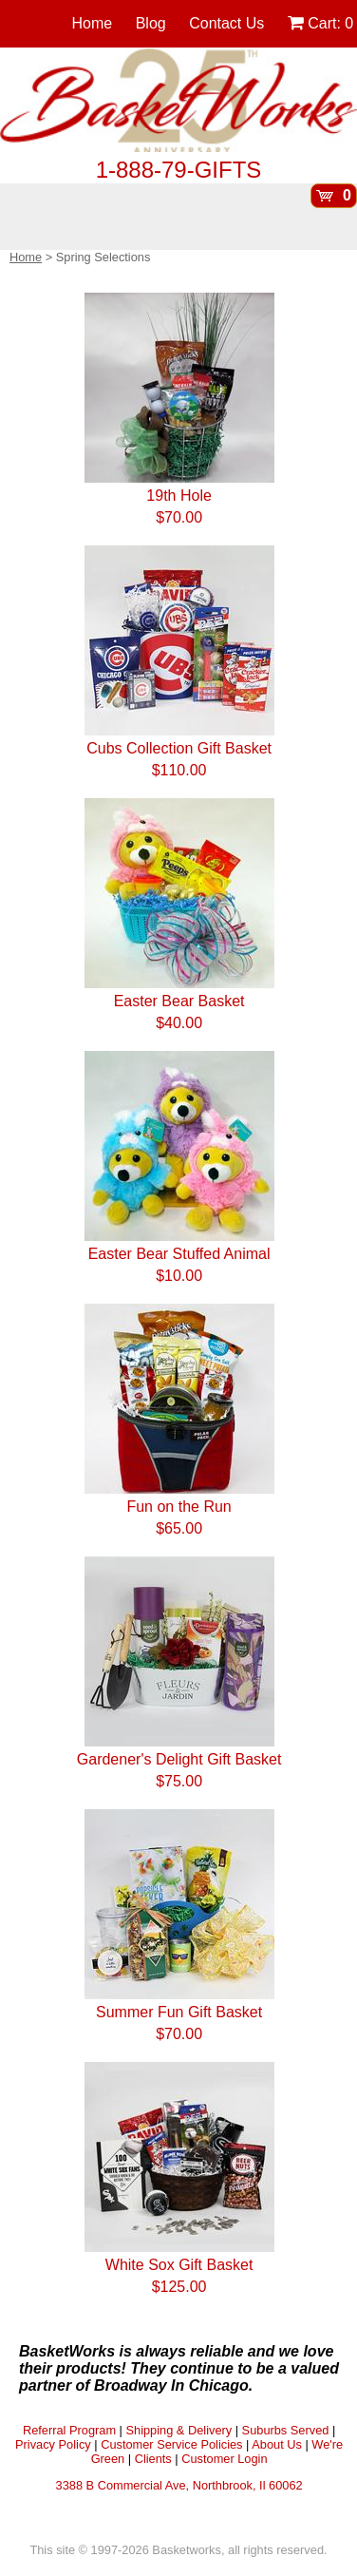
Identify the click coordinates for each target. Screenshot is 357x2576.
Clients (153, 2459)
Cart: (320, 23)
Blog (151, 23)
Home (92, 23)
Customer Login (224, 2459)
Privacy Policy (53, 2444)
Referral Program (69, 2430)
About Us (277, 2444)
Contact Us (226, 23)
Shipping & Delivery (178, 2430)
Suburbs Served (285, 2430)
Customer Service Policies (171, 2444)
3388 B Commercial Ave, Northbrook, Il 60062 (179, 2485)
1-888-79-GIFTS (179, 169)
